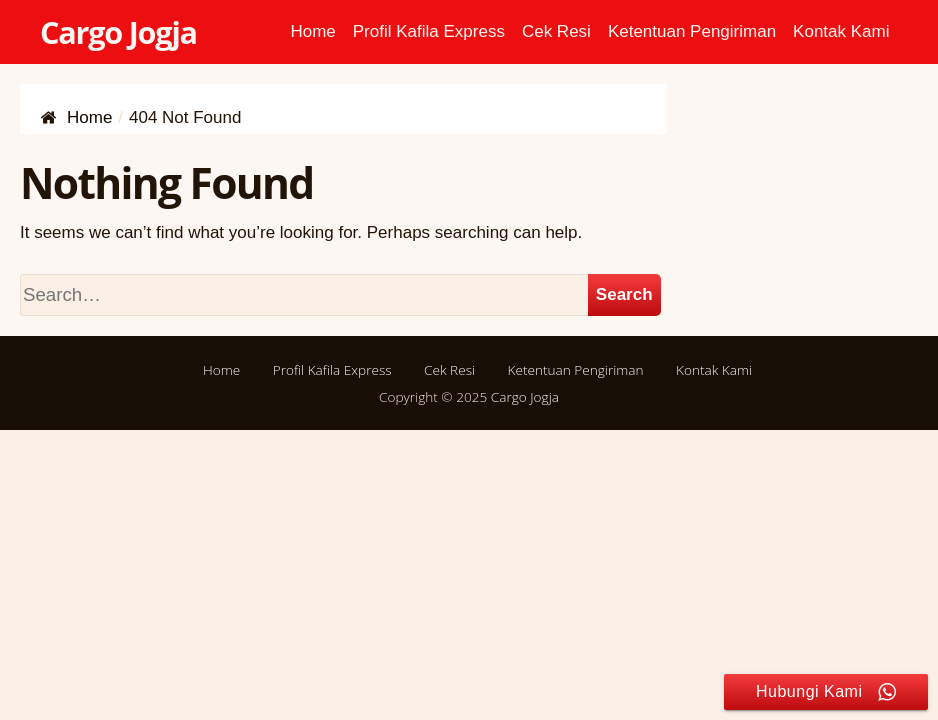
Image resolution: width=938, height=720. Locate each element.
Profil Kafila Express (429, 31)
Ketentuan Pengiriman (692, 31)
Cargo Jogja (118, 32)
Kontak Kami (841, 31)
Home (312, 31)
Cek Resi (556, 31)
